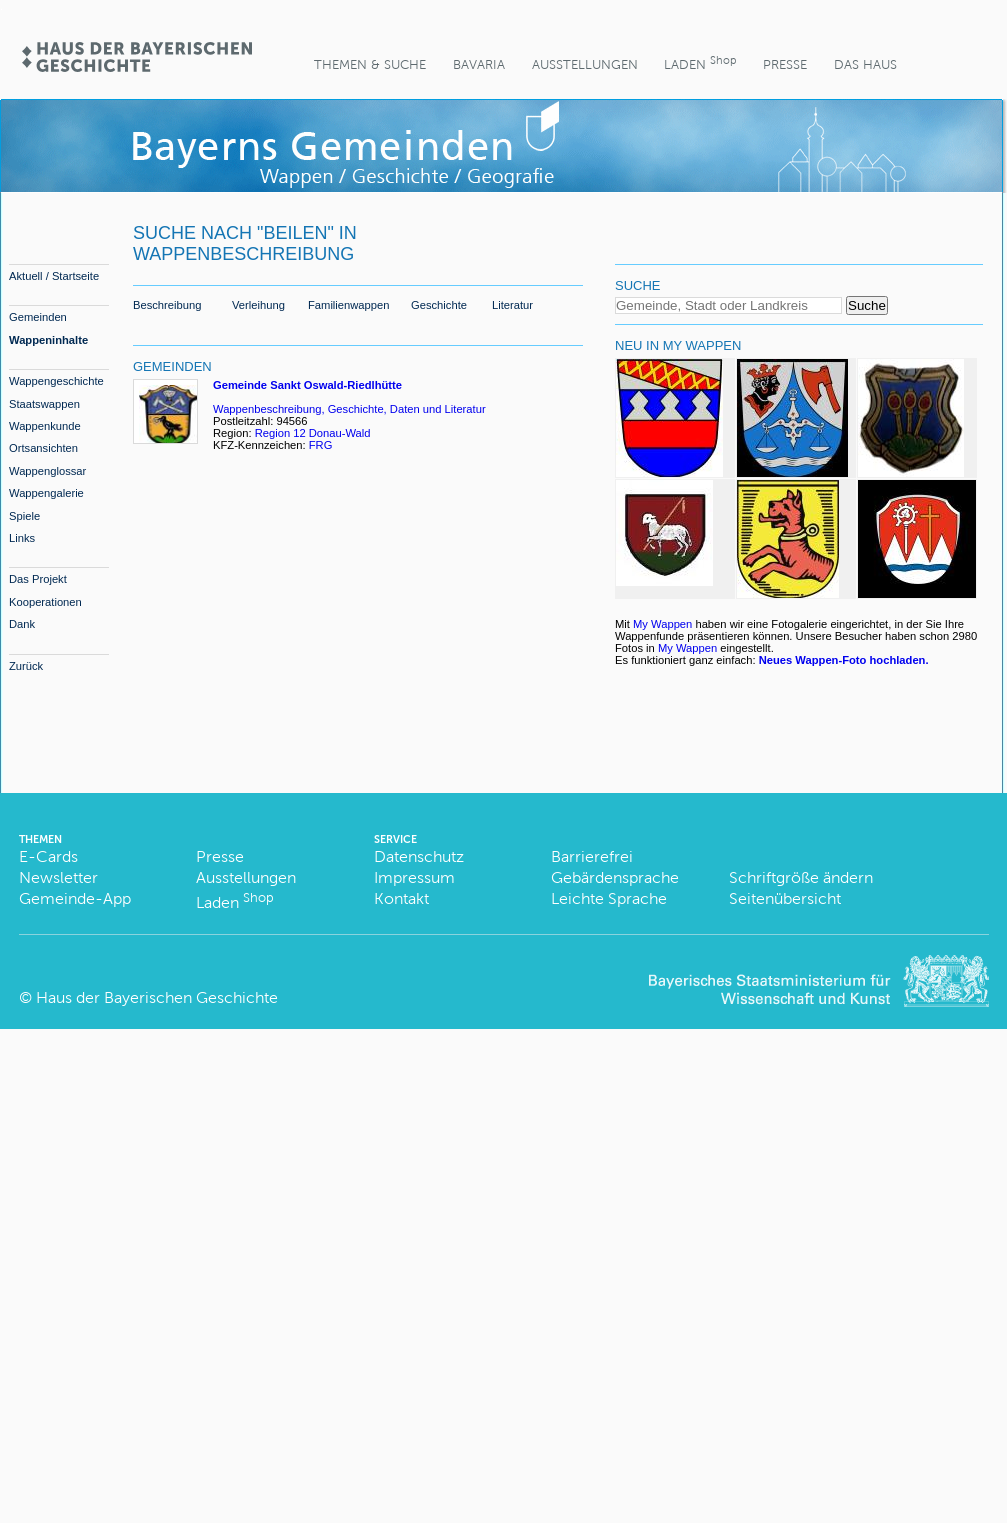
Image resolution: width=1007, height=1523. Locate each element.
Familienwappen (348, 305)
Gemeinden (38, 317)
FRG (322, 445)
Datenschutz (419, 856)
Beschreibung (167, 305)
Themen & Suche (370, 64)
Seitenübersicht (785, 898)
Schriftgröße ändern (801, 877)
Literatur (512, 305)
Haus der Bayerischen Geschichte (157, 997)
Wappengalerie (46, 493)
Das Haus (865, 64)
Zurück (26, 666)
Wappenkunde (45, 426)
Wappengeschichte (56, 381)
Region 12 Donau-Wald (313, 433)
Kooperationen (45, 602)
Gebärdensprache (615, 877)
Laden (700, 62)
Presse (785, 64)
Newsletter (58, 877)
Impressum (414, 877)
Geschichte (439, 305)
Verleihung (258, 305)
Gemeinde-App (75, 898)
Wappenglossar (47, 471)
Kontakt (401, 898)
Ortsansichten (43, 448)
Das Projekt (38, 579)
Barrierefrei (592, 856)
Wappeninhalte (48, 340)
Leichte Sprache (609, 898)
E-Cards (48, 856)
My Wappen (662, 624)
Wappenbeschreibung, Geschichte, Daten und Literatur (349, 409)
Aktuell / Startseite (54, 276)
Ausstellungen (585, 64)
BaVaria (479, 64)
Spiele (24, 516)
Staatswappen (44, 404)
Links (22, 538)
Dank (22, 624)
